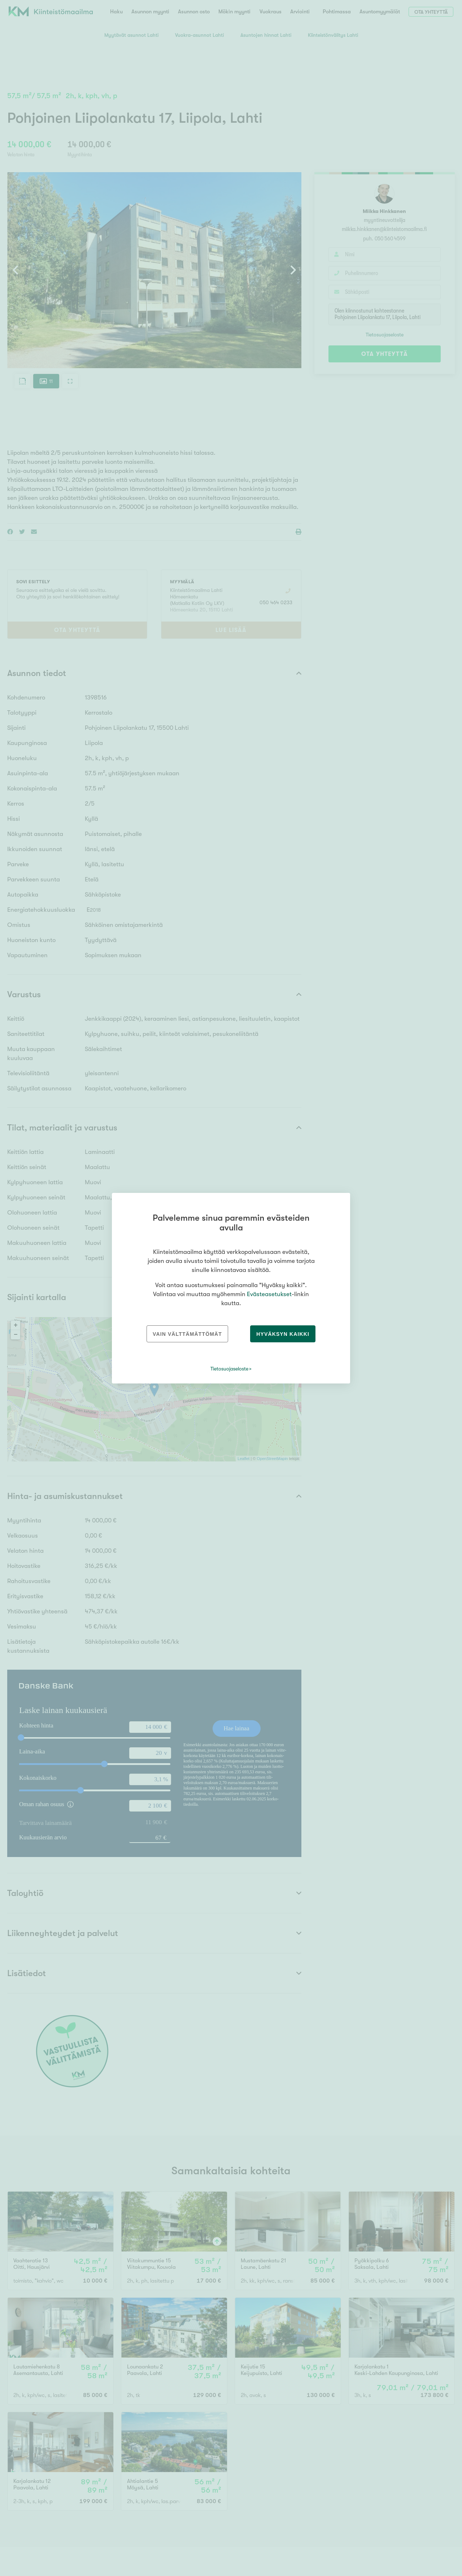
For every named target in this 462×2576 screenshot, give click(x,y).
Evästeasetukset (269, 1294)
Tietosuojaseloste (229, 1369)
